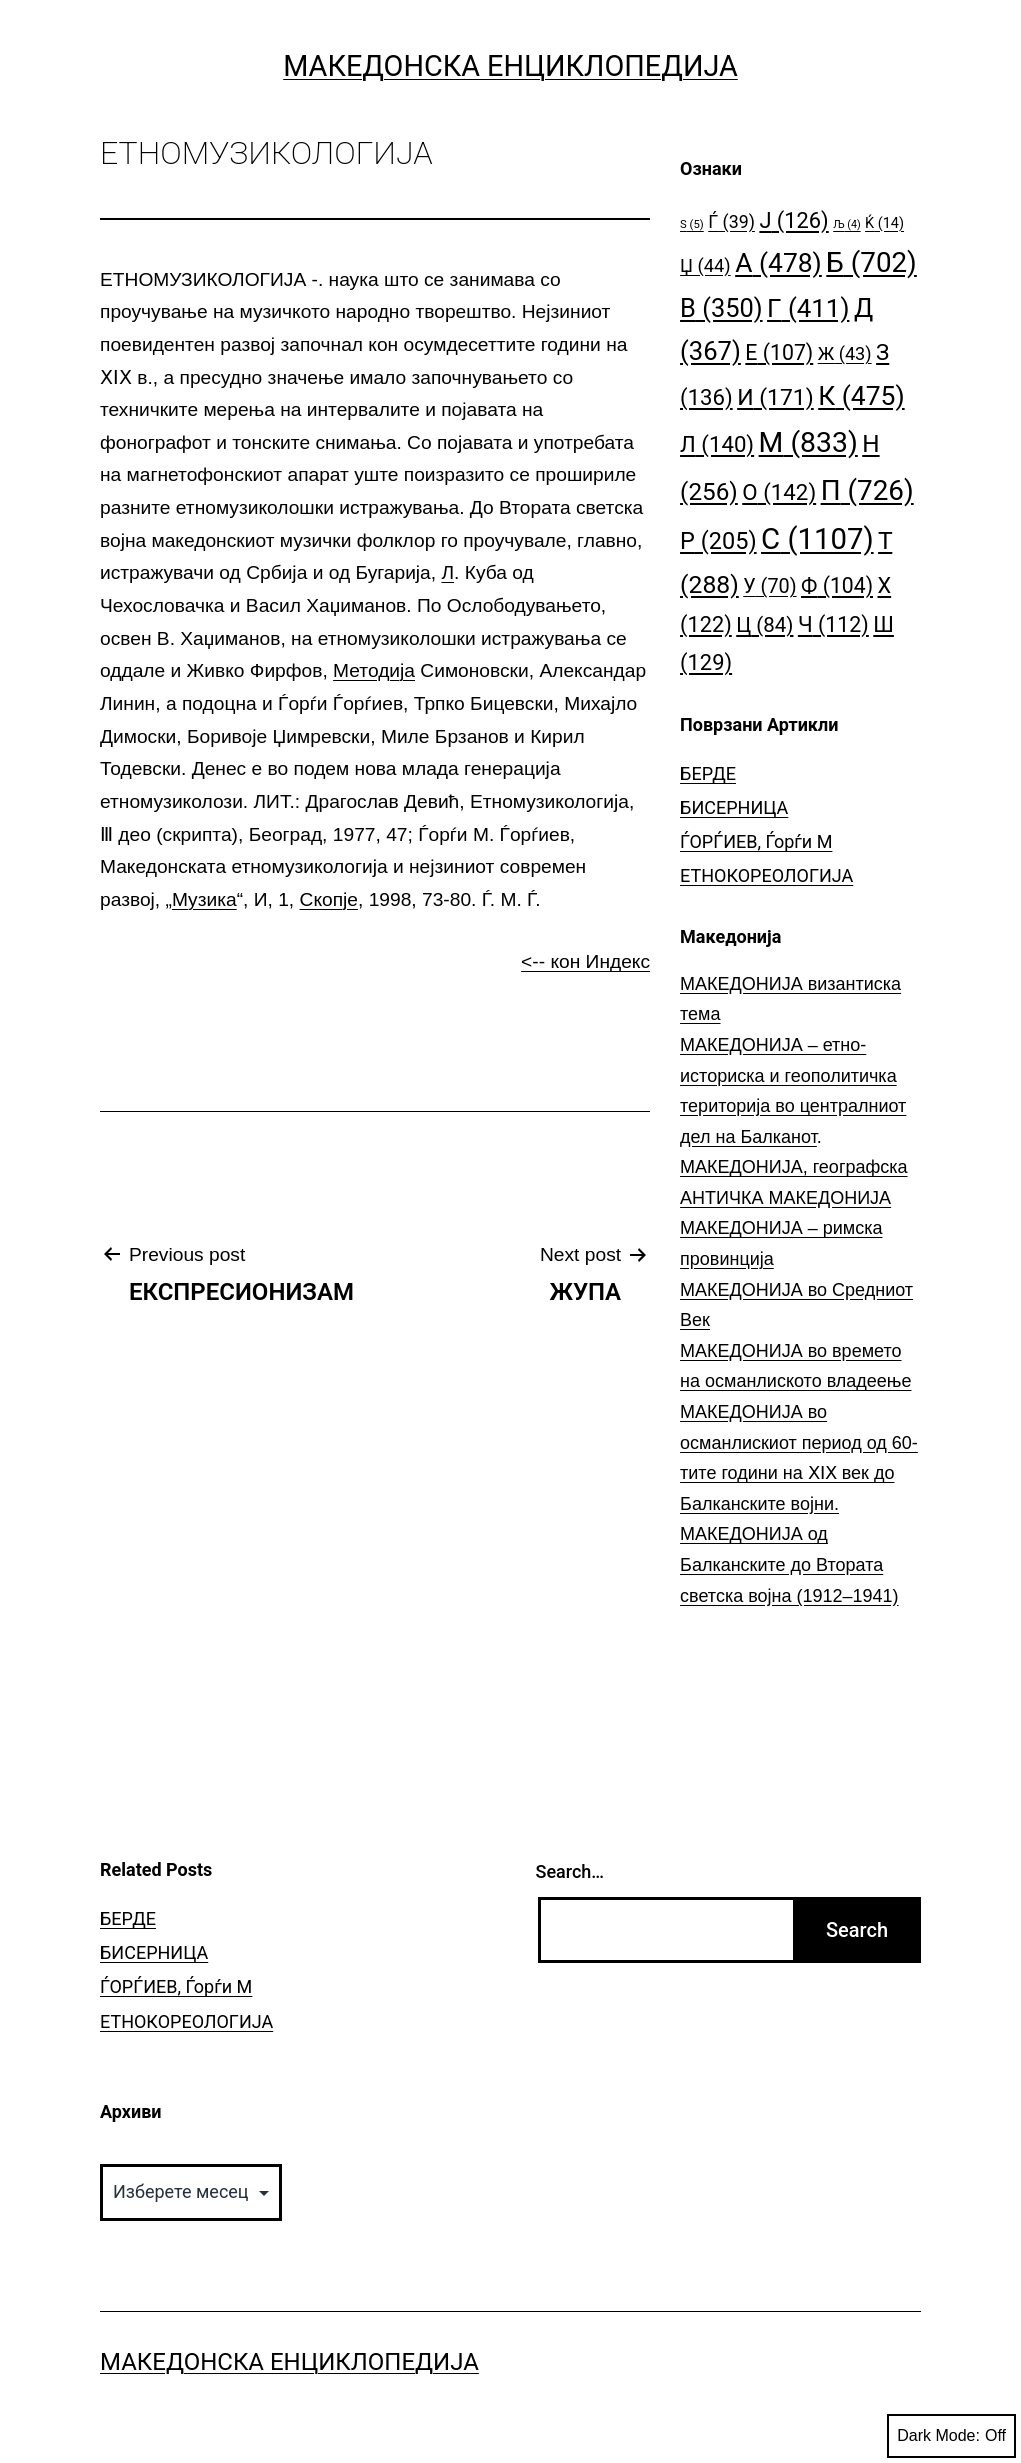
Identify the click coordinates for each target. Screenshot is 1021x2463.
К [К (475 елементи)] (861, 395)
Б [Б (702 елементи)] (871, 262)
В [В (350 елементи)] (721, 308)
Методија (374, 670)
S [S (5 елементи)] (692, 224)
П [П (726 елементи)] (867, 490)
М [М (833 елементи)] (808, 442)
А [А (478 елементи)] (778, 262)
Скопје (329, 899)
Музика (204, 899)
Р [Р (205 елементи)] (718, 541)
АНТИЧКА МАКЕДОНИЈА (785, 1198)
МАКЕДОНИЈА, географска (794, 1167)
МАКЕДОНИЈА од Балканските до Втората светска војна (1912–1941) (789, 1564)
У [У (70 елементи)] (769, 586)
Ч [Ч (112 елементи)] (833, 624)
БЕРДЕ (708, 773)
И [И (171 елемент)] (775, 397)
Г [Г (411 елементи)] (808, 308)
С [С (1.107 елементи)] (817, 539)
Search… (570, 1871)
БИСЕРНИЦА (734, 807)
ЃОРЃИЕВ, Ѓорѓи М (756, 841)
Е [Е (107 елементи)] (779, 352)
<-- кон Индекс (585, 961)
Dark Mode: (951, 2436)
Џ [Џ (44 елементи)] (705, 265)
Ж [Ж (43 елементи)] (845, 353)
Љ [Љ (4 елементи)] (846, 224)
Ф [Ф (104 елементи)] (837, 585)
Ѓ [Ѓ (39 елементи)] (731, 221)
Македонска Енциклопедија (510, 66)
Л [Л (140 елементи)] (717, 444)
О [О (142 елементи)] (779, 492)
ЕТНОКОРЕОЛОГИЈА (766, 875)
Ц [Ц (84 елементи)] (764, 625)
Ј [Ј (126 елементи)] (793, 220)
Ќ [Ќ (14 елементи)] (884, 223)
